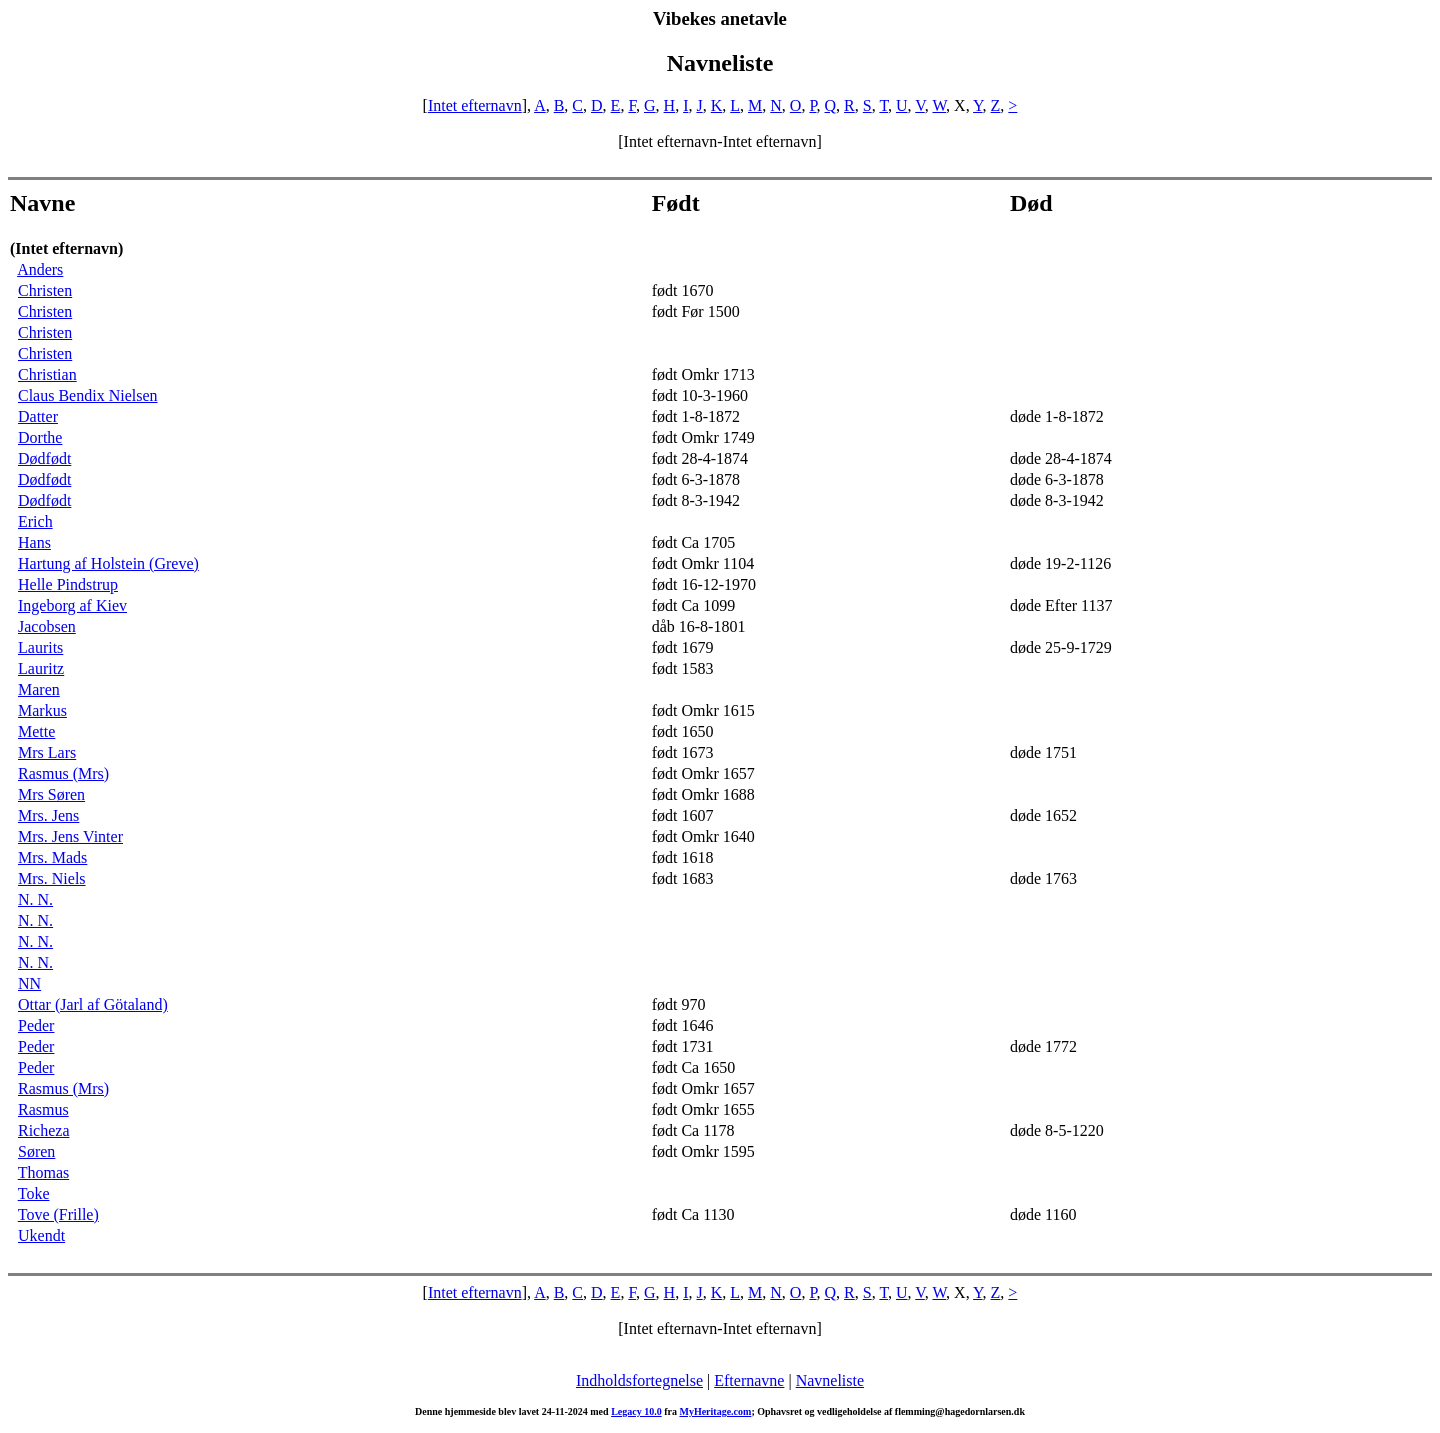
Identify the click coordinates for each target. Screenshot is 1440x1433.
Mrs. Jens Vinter (70, 836)
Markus (42, 710)
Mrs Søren (51, 794)
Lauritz (41, 668)
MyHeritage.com (715, 1411)
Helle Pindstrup (68, 584)
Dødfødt (44, 458)
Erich (35, 521)
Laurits (40, 647)
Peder (36, 1025)
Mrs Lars (47, 752)
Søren (36, 1151)
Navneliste (830, 1380)
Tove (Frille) (58, 1214)
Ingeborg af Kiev (72, 605)
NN (29, 983)
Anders (40, 269)
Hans (34, 542)
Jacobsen (47, 626)
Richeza (44, 1130)
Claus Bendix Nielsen (88, 395)
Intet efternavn (475, 105)
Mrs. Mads (52, 857)
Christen (45, 290)
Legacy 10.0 (636, 1411)
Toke (34, 1193)
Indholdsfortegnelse (639, 1380)
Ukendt (41, 1235)
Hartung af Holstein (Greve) (108, 563)
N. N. (35, 899)
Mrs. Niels (52, 878)
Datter (38, 416)
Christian (47, 374)
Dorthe (40, 437)
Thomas (44, 1172)
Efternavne (749, 1380)
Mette (36, 731)
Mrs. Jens (48, 815)
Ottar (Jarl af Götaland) (93, 1004)
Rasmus (43, 1109)
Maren (39, 689)
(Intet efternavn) (66, 248)
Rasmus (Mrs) (63, 773)
